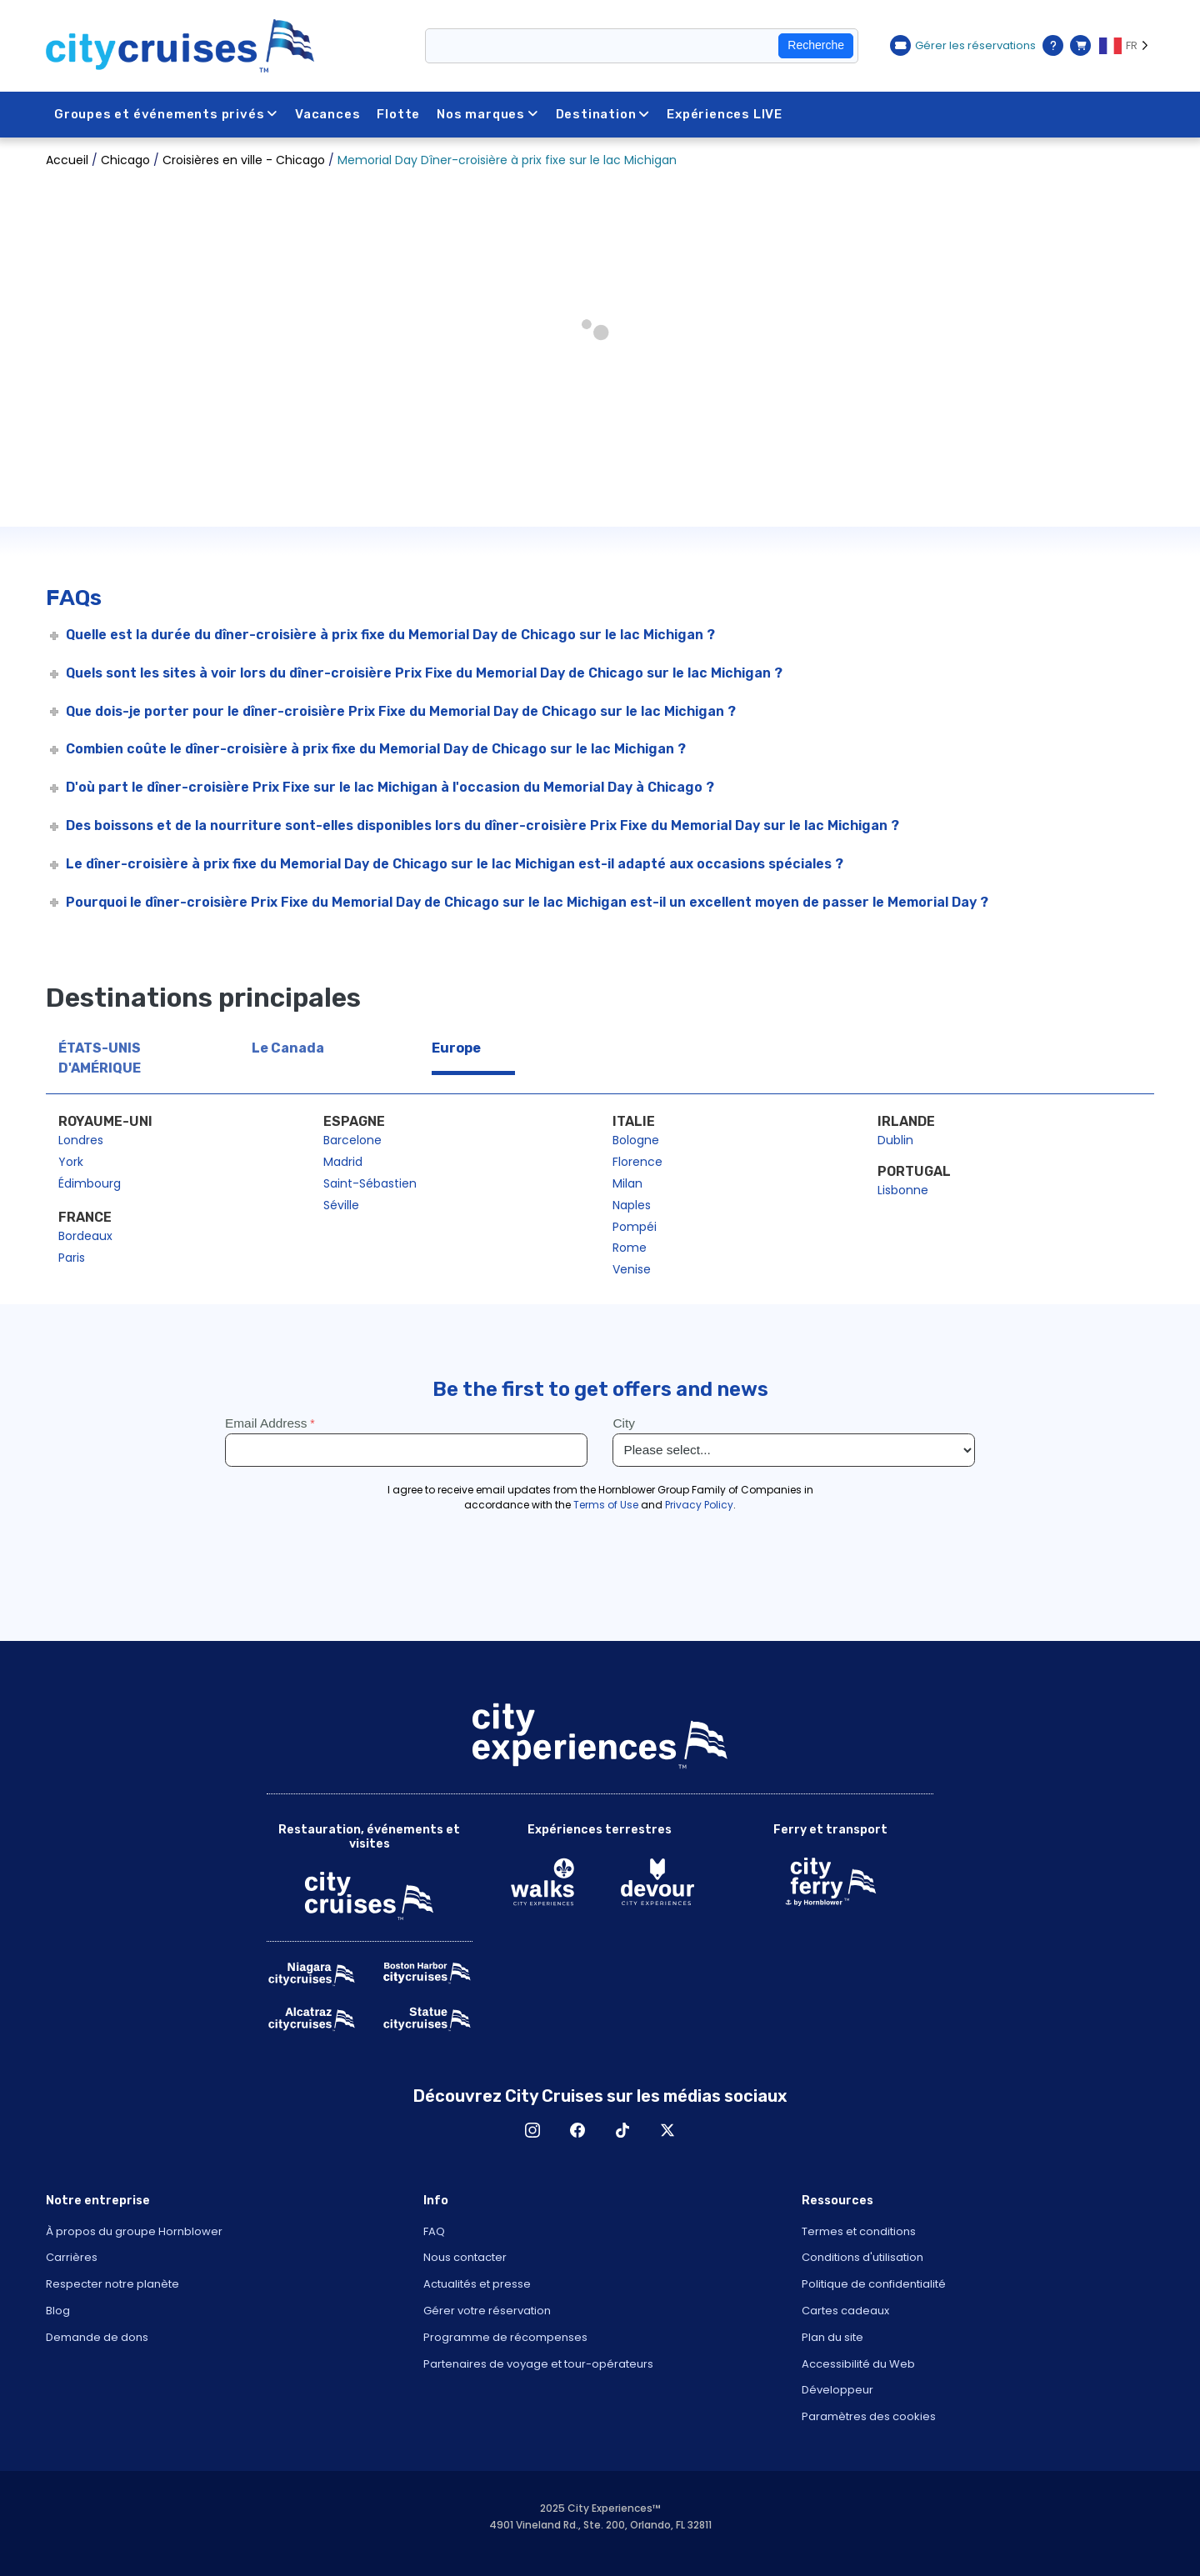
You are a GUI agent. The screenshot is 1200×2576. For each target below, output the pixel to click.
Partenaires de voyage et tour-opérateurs (538, 2364)
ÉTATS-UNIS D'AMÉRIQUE (99, 1058)
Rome (629, 1247)
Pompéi (634, 1226)
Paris (71, 1257)
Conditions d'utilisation (862, 2257)
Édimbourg (89, 1183)
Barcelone (352, 1140)
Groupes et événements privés (166, 114)
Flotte (399, 114)
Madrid (342, 1161)
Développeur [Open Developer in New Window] (837, 2390)
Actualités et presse (477, 2284)
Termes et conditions (859, 2231)
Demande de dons (97, 2337)
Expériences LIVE (725, 114)
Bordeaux (85, 1236)
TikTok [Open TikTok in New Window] (622, 2130)
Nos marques (488, 114)
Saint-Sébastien (370, 1183)
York (70, 1161)
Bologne (635, 1140)
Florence (637, 1161)
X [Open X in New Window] (667, 2130)
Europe (456, 1048)
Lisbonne (903, 1190)
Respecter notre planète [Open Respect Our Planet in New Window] (112, 2284)
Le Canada (288, 1048)
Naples (631, 1205)
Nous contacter (465, 2257)
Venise (631, 1269)
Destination (603, 114)
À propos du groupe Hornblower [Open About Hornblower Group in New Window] (134, 2231)
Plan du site (832, 2337)
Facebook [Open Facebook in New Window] (577, 2130)
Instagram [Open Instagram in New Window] (532, 2130)
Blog (58, 2310)
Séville (341, 1205)
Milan (627, 1183)
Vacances (327, 114)
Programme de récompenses (505, 2337)
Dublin (895, 1140)
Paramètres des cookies (869, 2416)
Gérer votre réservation (487, 2310)
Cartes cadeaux (845, 2310)
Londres (80, 1140)
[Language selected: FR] (1126, 46)
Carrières (72, 2257)
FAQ (434, 2231)
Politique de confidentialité (874, 2284)
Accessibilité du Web (858, 2364)
